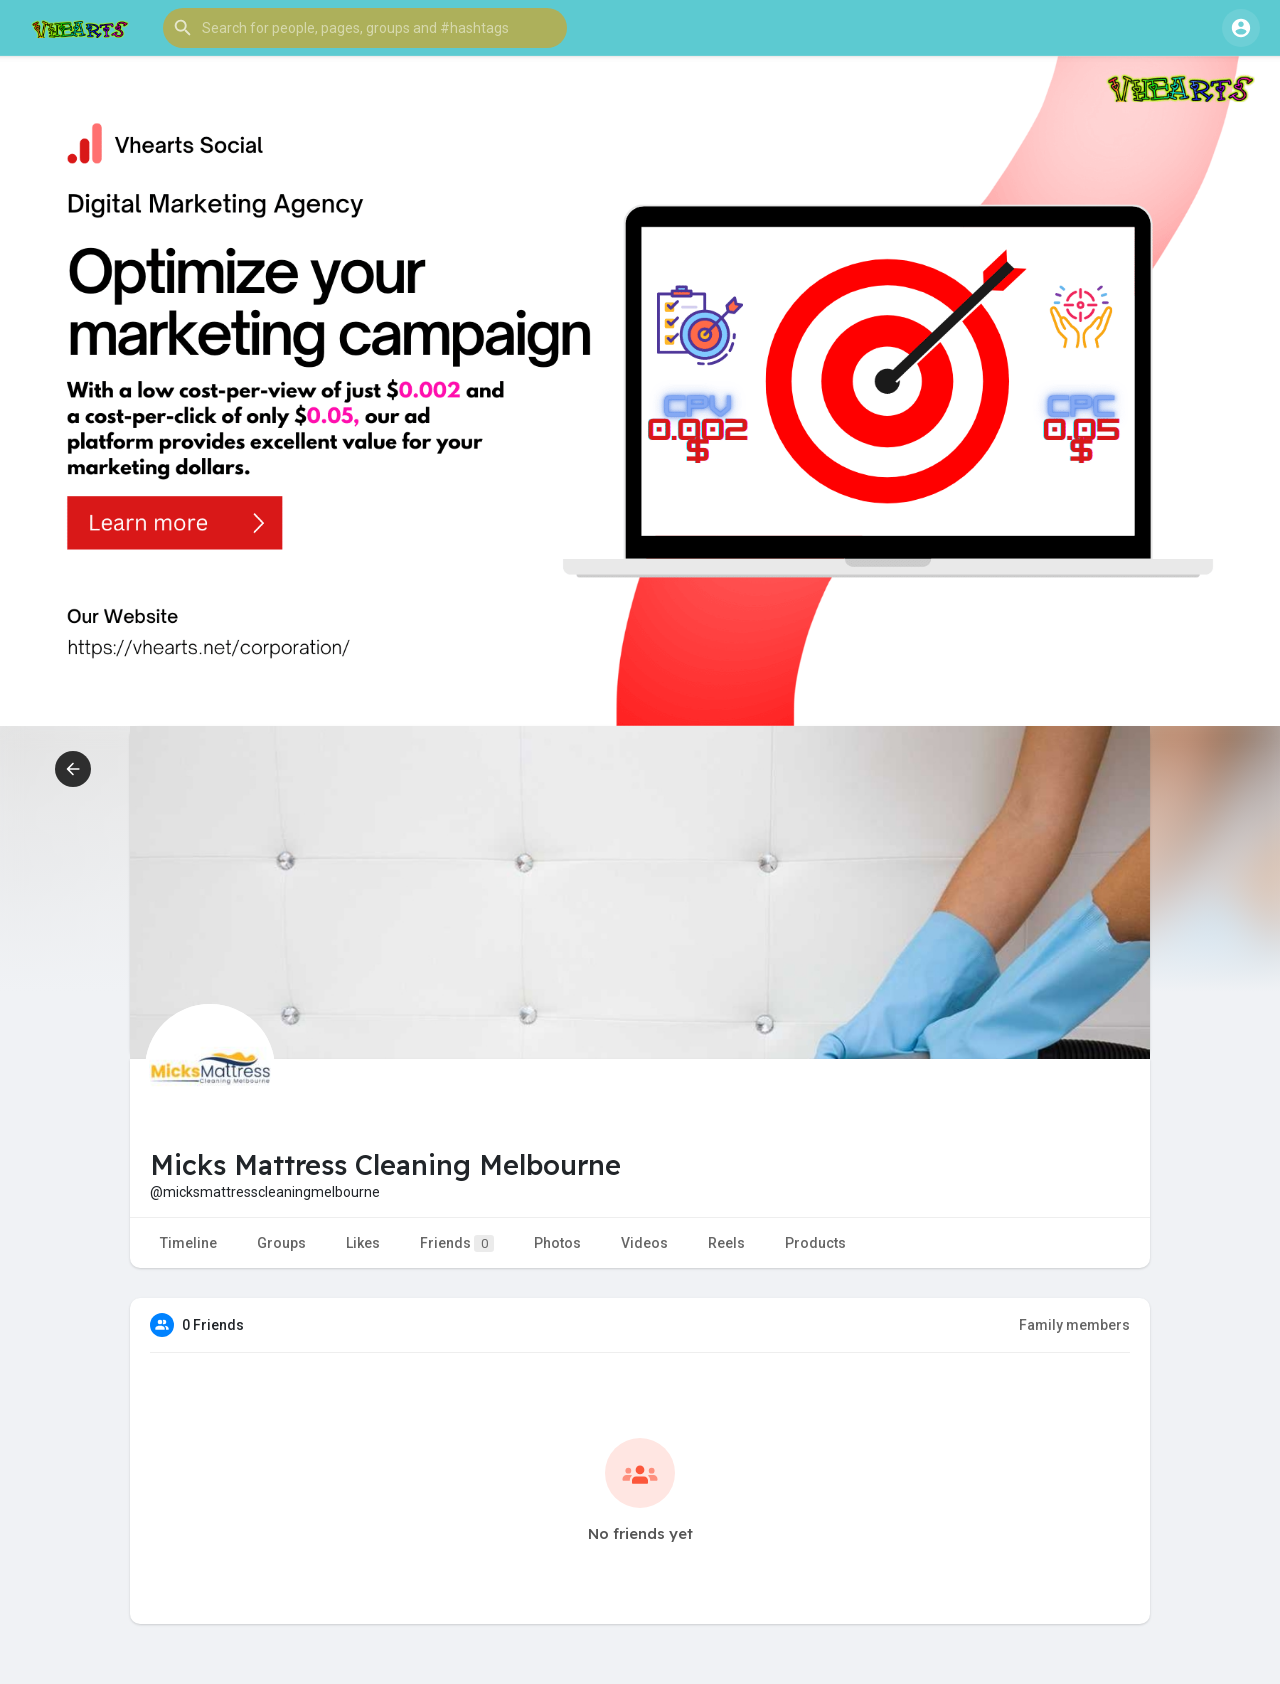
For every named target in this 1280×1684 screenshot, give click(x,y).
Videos (644, 1243)
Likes (363, 1243)
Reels (726, 1243)
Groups (281, 1243)
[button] (365, 28)
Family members (1074, 1325)
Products (815, 1243)
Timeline (188, 1243)
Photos (557, 1243)
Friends (457, 1243)
